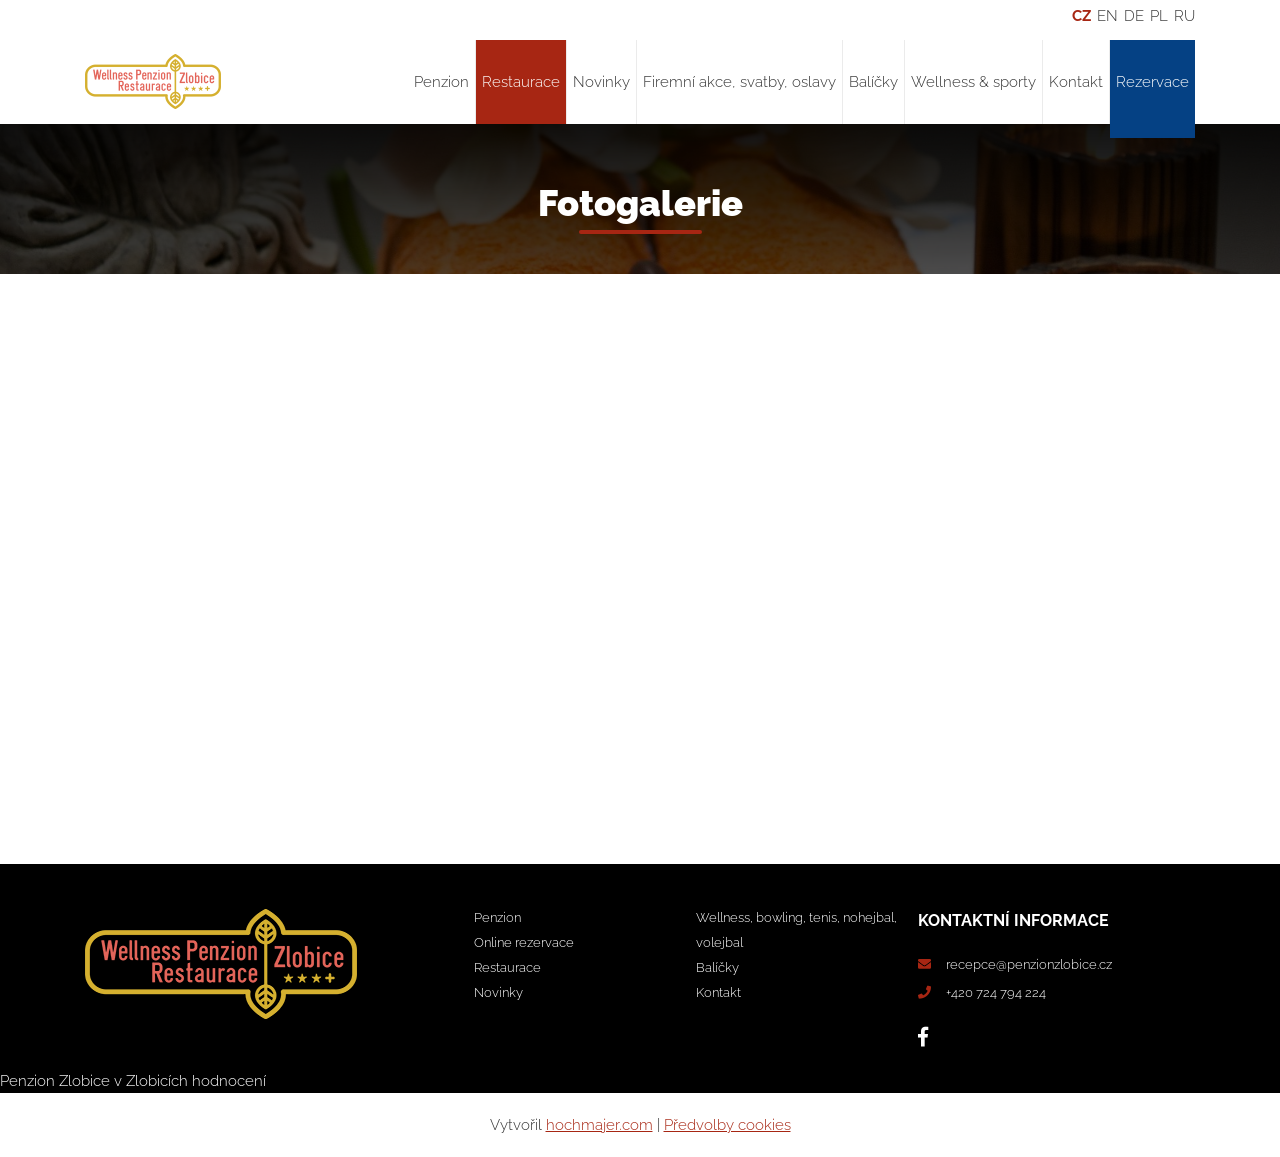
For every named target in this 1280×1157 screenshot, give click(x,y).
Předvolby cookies (727, 1125)
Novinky (601, 82)
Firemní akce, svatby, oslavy (739, 82)
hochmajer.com (599, 1125)
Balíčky (873, 82)
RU (1184, 16)
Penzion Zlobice (55, 1081)
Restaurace (521, 82)
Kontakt (1076, 82)
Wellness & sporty (973, 82)
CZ (1081, 16)
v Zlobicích (151, 1081)
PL (1159, 16)
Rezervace (1152, 82)
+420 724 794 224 (996, 992)
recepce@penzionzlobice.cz (1029, 964)
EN (1107, 16)
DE (1134, 16)
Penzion (441, 82)
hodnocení (229, 1081)
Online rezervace (524, 942)
